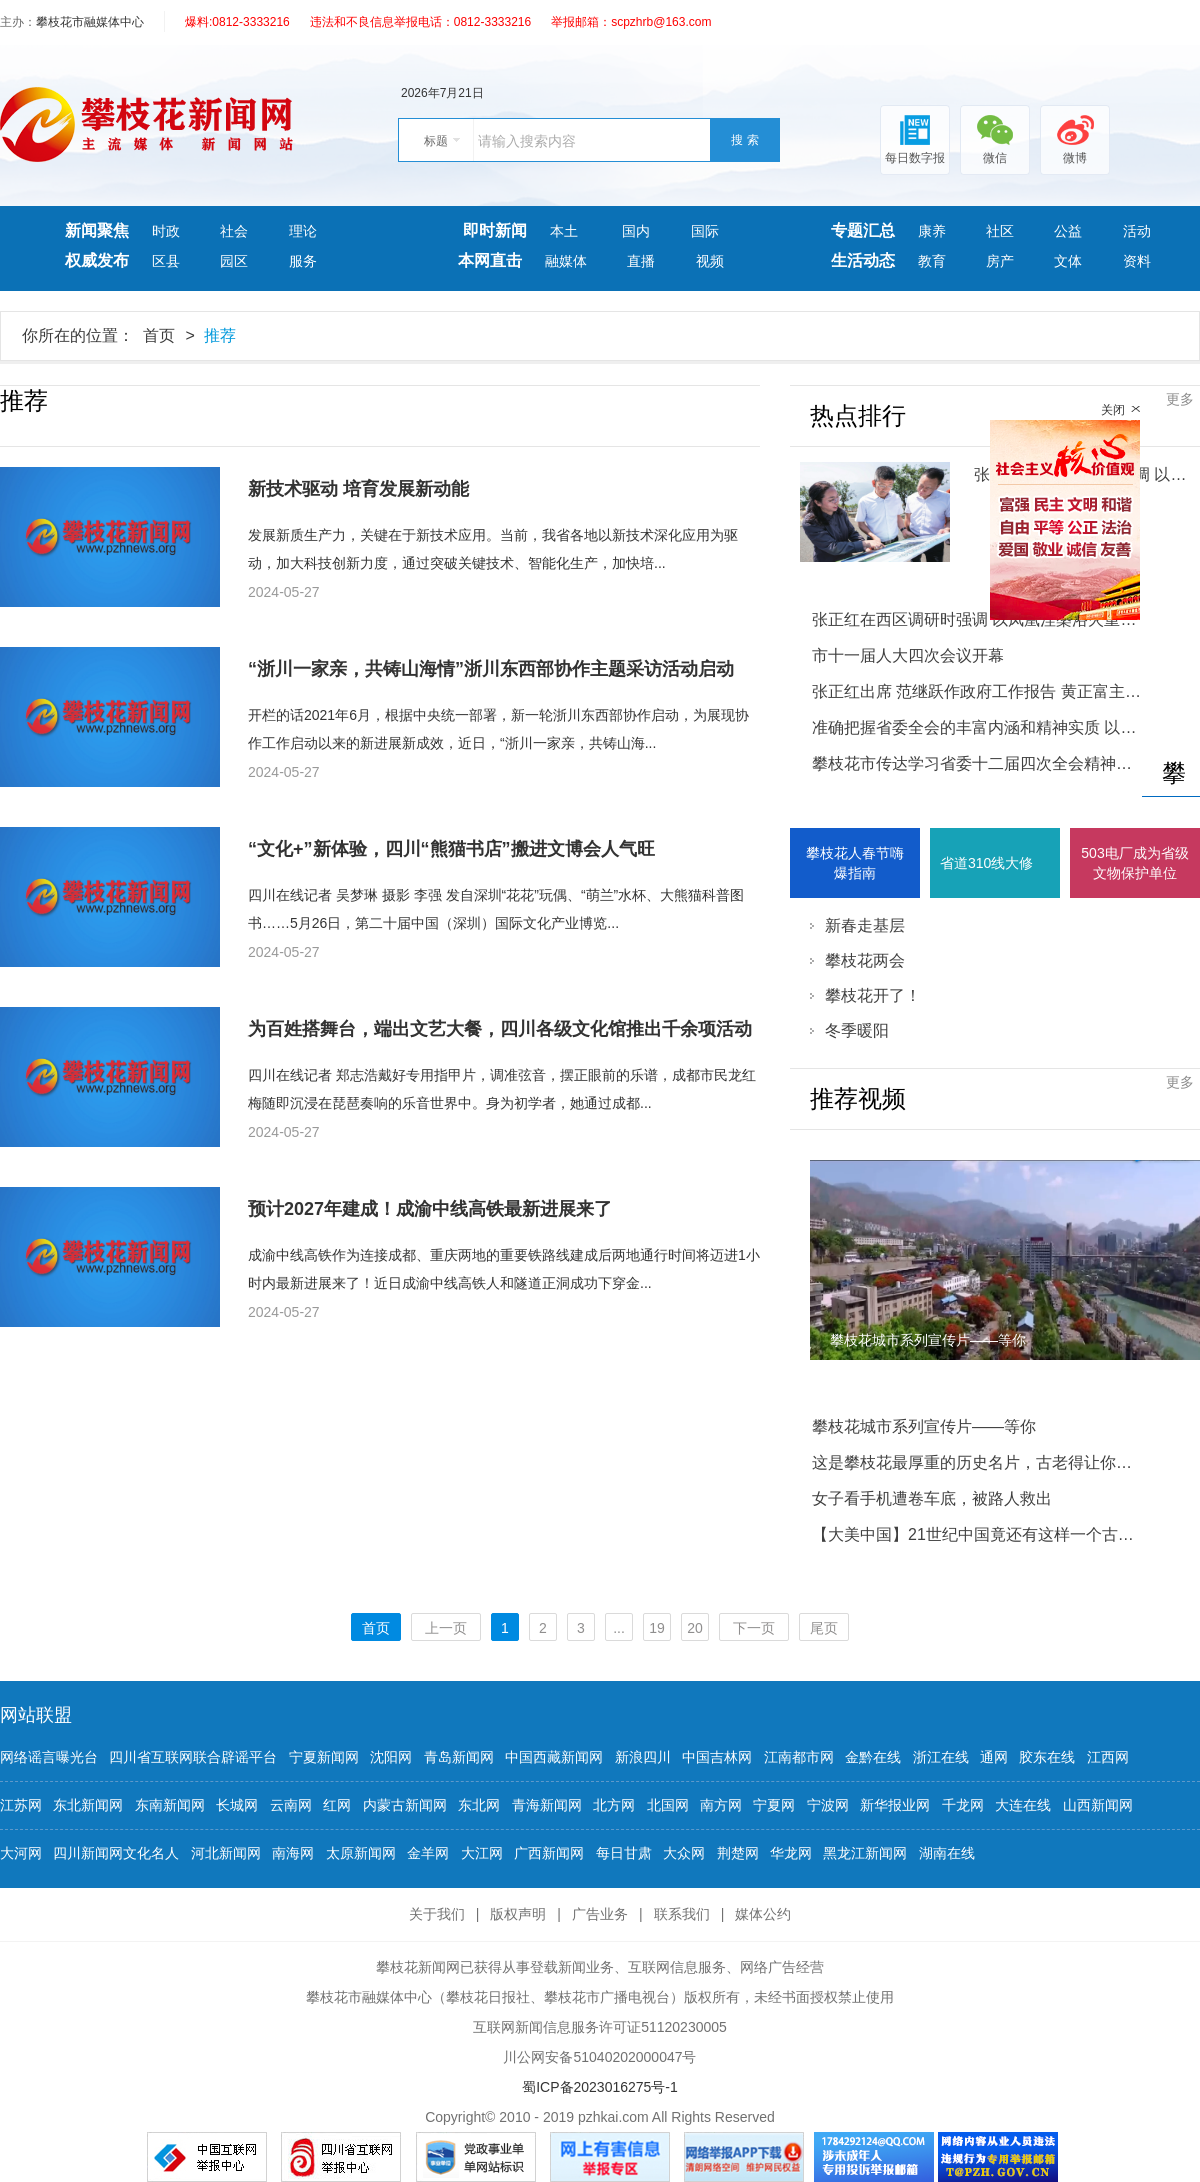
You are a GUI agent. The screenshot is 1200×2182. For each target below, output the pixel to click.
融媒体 (566, 261)
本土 (566, 231)
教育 (932, 261)
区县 (166, 261)
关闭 (1113, 410)
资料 (1137, 261)
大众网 (684, 1853)
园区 (234, 261)
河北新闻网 (226, 1853)
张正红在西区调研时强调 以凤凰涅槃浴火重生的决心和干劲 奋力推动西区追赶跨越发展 (977, 619)
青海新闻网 (547, 1805)
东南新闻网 (170, 1805)
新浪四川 (643, 1757)
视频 (710, 261)
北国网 (668, 1805)
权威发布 (97, 260)
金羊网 (428, 1853)
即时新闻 (495, 230)
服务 (303, 261)
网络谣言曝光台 (49, 1757)
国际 (705, 231)
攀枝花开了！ (873, 995)
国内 (636, 231)
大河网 (21, 1853)
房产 (1000, 261)
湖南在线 (947, 1853)
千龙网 (963, 1805)
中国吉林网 (717, 1757)
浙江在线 (941, 1757)
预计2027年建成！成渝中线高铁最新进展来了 (430, 1209)
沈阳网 (391, 1757)
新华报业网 (895, 1805)
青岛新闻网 (459, 1757)
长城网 (237, 1805)
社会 (234, 231)
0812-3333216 (250, 22)
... (619, 1628)
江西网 (1108, 1757)
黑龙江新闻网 (865, 1853)
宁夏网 (774, 1805)
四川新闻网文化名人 (116, 1853)
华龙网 (791, 1853)
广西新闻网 (549, 1853)
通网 (994, 1757)
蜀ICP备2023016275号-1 (600, 2087)
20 (695, 1628)
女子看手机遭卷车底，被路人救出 (932, 1498)
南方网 (721, 1805)
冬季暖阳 (857, 1030)
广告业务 (600, 1914)
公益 (1068, 231)
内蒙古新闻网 (405, 1805)
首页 (159, 335)
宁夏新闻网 (324, 1757)
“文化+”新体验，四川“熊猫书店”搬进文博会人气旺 (451, 849)
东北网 (479, 1805)
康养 (932, 231)
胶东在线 (1047, 1757)
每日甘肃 (624, 1853)
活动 (1137, 231)
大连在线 (1023, 1805)
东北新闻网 (88, 1805)
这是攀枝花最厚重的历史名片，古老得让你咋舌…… (977, 1462)
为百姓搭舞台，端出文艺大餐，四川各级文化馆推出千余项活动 (500, 1029)
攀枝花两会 (865, 960)
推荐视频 (858, 1099)
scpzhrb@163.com (661, 22)
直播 (641, 261)
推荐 (220, 335)
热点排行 (858, 416)
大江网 (482, 1853)
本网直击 (490, 260)
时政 (166, 231)
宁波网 (828, 1805)
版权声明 (518, 1914)
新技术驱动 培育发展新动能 (358, 489)
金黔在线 (873, 1757)
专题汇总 (863, 230)
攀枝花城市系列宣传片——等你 (924, 1426)
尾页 (824, 1628)
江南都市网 (799, 1757)
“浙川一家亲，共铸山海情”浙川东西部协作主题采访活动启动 (491, 669)
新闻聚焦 (97, 230)
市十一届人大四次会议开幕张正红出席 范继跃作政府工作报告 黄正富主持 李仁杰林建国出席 (977, 673)
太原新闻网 (361, 1853)
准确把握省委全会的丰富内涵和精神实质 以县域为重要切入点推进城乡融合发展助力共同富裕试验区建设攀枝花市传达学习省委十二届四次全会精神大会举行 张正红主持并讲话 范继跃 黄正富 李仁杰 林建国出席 (977, 745)
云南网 (291, 1805)
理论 (303, 231)
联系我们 (682, 1914)
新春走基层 (865, 925)
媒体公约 (763, 1914)
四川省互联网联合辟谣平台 (193, 1757)
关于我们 (437, 1914)
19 (657, 1628)
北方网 (614, 1805)
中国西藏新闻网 (554, 1757)
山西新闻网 (1098, 1805)
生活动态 (863, 260)
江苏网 (21, 1805)
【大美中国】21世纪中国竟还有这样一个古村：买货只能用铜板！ (977, 1534)
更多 (1180, 399)
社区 (1000, 231)
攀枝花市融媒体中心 (90, 22)
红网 (337, 1805)
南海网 (293, 1853)
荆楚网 (738, 1853)
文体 (1068, 261)
